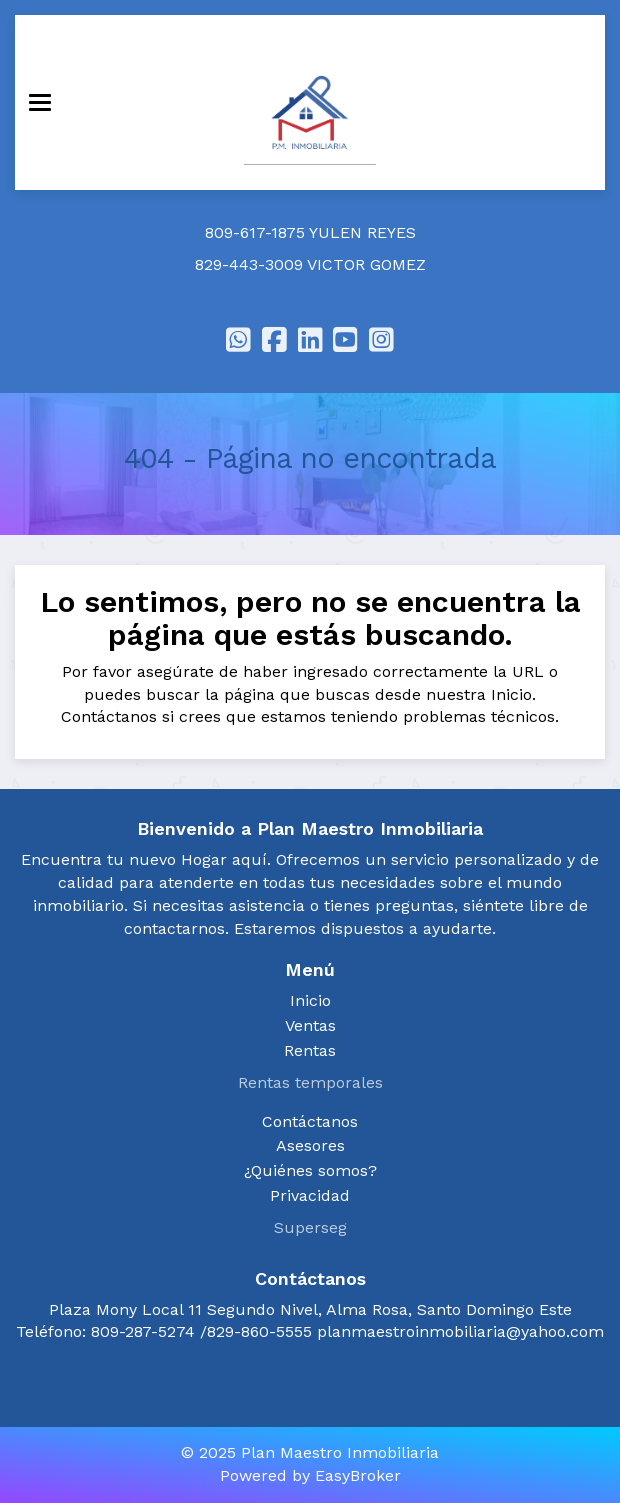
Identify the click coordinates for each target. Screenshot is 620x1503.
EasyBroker (358, 1475)
